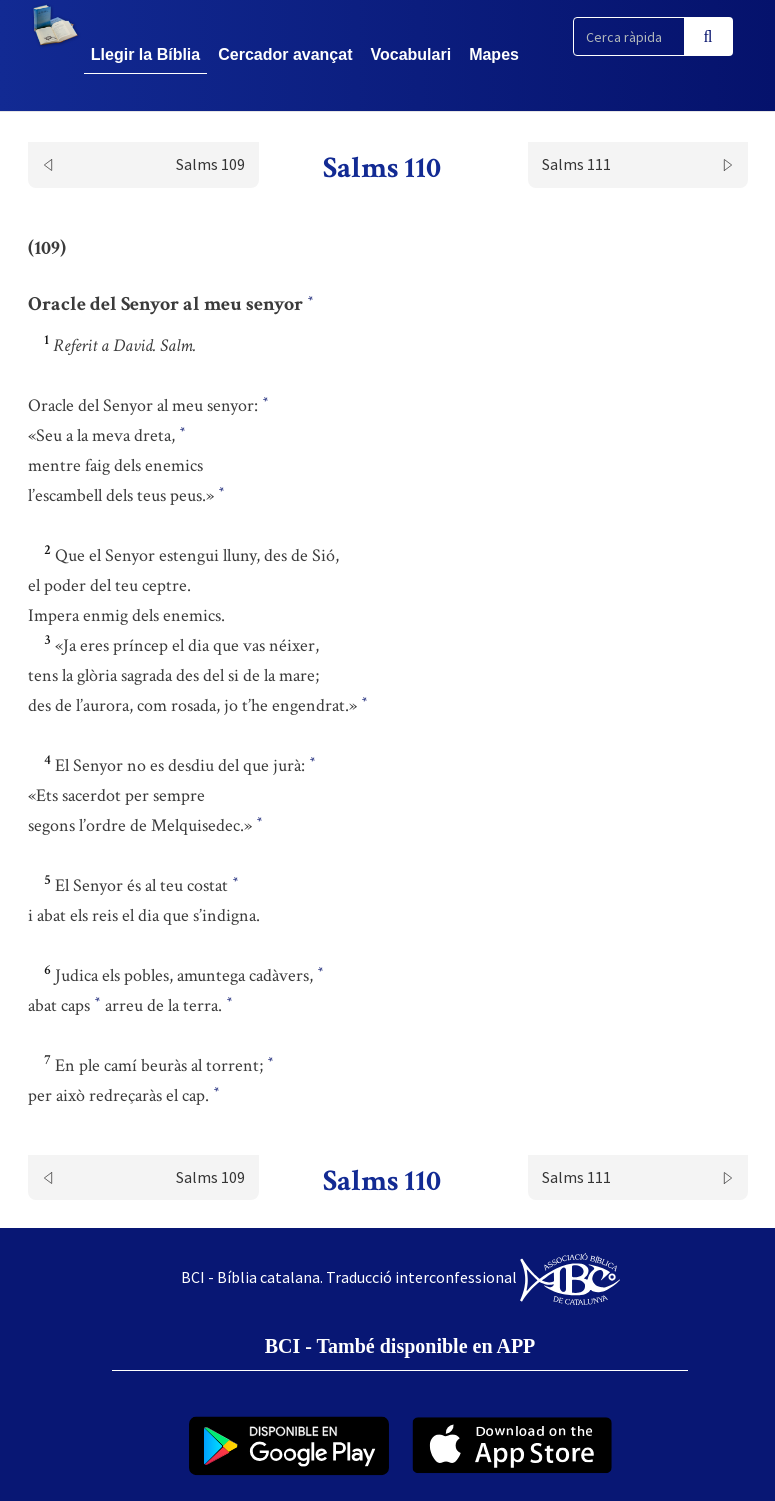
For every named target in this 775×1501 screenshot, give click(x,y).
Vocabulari (411, 54)
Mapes (494, 54)
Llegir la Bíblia (145, 54)
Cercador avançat (285, 54)
